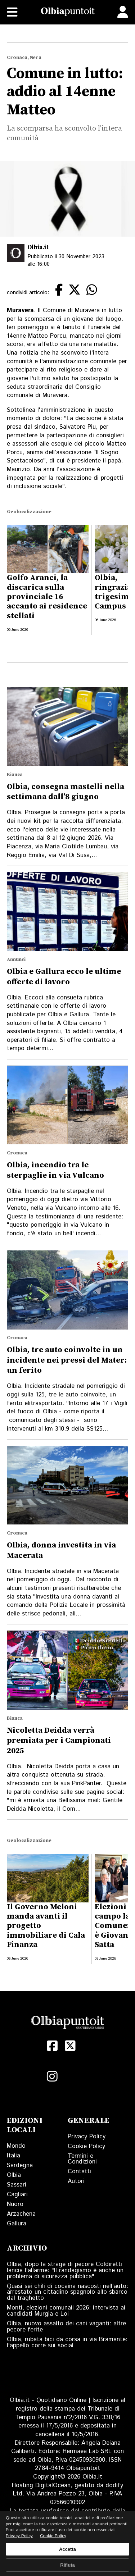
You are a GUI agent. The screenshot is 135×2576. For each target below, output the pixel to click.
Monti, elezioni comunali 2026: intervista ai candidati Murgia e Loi (66, 2310)
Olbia (14, 2175)
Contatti (79, 2171)
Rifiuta (67, 2565)
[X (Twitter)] (70, 2046)
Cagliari (17, 2194)
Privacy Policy (86, 2136)
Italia (13, 2155)
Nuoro (15, 2204)
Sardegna (20, 2165)
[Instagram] (52, 2076)
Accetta (67, 2549)
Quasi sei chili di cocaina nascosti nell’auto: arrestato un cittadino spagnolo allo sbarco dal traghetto (67, 2292)
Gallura (16, 2223)
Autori (76, 2181)
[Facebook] (52, 2046)
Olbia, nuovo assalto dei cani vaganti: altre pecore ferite (66, 2326)
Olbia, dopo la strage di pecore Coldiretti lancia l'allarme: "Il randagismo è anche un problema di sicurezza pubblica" (65, 2270)
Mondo (16, 2146)
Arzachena (21, 2214)
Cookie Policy (86, 2146)
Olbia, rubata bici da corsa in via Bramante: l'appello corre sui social (67, 2342)
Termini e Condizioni (82, 2159)
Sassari (16, 2184)
